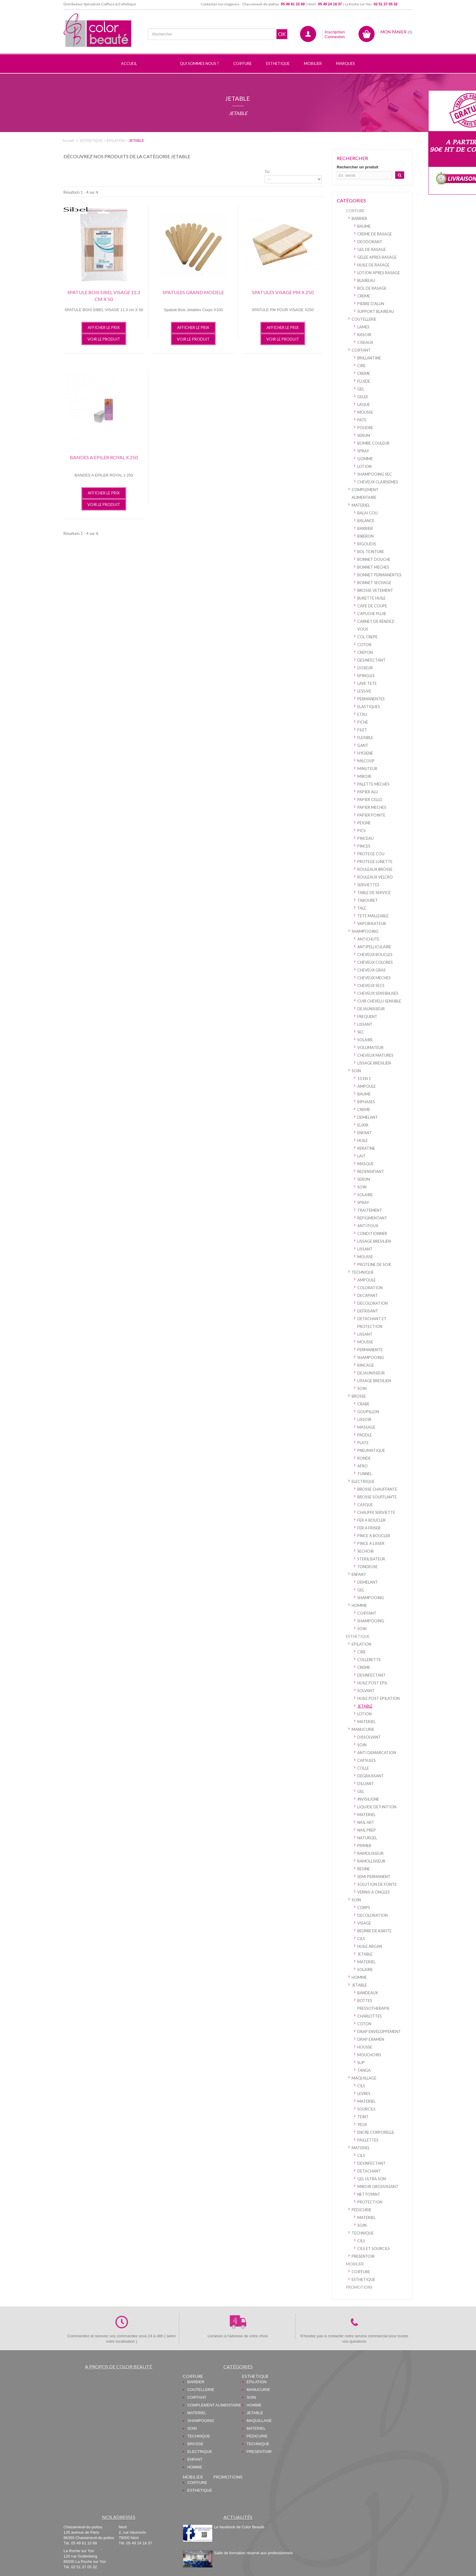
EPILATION (361, 1644)
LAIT (361, 1156)
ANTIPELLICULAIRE (374, 946)
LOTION (364, 466)
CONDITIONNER (372, 1233)
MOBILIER (355, 2264)
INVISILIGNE (368, 1799)
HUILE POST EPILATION (378, 1698)
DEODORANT (369, 241)
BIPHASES (366, 1101)
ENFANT (364, 1132)
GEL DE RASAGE (371, 249)
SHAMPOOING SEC (374, 474)
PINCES (363, 846)
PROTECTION (369, 2202)
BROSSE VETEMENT (375, 590)
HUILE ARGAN (369, 1946)
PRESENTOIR (363, 2256)
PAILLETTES (367, 2140)
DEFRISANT (367, 1311)
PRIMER (364, 1845)
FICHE (362, 722)
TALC (362, 908)
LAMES (363, 327)
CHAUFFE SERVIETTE (376, 1512)
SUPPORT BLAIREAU (375, 311)
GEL (360, 389)
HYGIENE (365, 753)
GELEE (362, 396)
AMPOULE (366, 1086)
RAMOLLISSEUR (371, 1861)
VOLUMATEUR (370, 1047)
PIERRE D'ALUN (370, 303)
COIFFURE (355, 210)
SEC (360, 1032)
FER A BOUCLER (371, 1520)
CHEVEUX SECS (370, 985)
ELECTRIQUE (363, 1481)
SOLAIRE (365, 1039)
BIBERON (365, 536)
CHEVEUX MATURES (375, 1055)
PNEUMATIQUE (371, 1450)
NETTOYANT (368, 2194)
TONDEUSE (367, 1566)
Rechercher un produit (357, 167)
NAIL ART (365, 1822)
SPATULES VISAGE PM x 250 (282, 292)
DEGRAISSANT (370, 1775)
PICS (361, 830)
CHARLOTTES (369, 2016)
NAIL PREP (366, 1830)
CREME (363, 296)
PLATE (363, 1442)
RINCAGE (365, 1365)
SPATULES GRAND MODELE (193, 292)
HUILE (362, 1140)
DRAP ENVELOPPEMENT (379, 2031)
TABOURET (367, 900)
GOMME (365, 458)
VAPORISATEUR (371, 923)
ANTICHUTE (368, 939)
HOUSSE (364, 2047)
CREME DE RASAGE (374, 234)
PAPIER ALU (367, 791)
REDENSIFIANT (370, 1171)
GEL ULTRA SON (371, 2178)
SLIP (361, 2062)
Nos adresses (118, 2517)
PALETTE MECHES (373, 784)
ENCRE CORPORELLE (375, 2132)
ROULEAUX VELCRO (375, 877)
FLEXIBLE (365, 737)
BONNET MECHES (373, 567)
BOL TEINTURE (370, 551)
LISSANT (365, 1024)
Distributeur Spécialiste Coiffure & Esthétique (100, 4)
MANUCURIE (363, 1729)
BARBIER (359, 218)
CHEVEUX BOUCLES (374, 954)
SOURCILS (366, 2109)
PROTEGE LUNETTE (374, 861)
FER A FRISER (369, 1528)
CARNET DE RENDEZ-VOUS (376, 625)
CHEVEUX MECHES (374, 977)
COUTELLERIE (364, 319)
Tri (267, 171)
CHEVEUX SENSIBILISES (377, 993)
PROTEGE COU (370, 853)
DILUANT (365, 1783)
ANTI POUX (367, 1225)
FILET (362, 729)
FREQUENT (367, 1016)
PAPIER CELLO (369, 799)
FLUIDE (363, 381)
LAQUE (363, 404)
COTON (364, 644)
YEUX (362, 2124)
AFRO (362, 1466)
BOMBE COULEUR (373, 443)
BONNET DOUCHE (373, 559)
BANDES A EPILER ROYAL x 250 (104, 457)
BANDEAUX (367, 1992)
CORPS (363, 1907)
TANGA (364, 2070)
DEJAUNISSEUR (371, 1008)
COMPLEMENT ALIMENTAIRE (365, 493)
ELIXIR (362, 1125)
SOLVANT (366, 1690)
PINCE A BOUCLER (373, 1535)
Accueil (68, 141)
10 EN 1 (364, 1078)
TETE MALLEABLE (373, 915)
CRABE (363, 1404)
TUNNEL (364, 1473)
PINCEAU (365, 838)
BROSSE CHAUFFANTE (377, 1489)
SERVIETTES (368, 884)
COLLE (363, 1768)
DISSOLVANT (369, 1737)
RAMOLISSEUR (370, 1853)
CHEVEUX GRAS (371, 970)
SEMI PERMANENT (373, 1876)
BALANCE (365, 520)
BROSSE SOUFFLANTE (377, 1497)
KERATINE (366, 1148)
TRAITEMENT (369, 1210)
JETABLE (365, 1706)
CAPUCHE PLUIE (371, 613)
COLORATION (370, 1287)
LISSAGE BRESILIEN (374, 1063)
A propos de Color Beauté (118, 2366)
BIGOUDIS (366, 543)
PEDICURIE (361, 2209)
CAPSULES (366, 1760)
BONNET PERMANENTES (379, 574)
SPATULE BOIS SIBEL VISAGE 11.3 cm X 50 (103, 295)
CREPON (365, 652)
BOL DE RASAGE (372, 288)
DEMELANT (367, 1117)
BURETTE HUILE (371, 598)
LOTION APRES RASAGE (378, 272)
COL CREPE (367, 636)
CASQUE (365, 1504)
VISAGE (364, 1923)
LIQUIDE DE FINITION (376, 1806)
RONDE (364, 1458)
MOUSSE (365, 412)
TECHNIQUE (363, 1272)
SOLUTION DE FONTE (377, 1884)
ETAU (362, 714)
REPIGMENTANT (372, 1218)
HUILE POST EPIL (372, 1682)
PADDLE (364, 1435)
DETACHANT (369, 2171)
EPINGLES (366, 675)
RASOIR (364, 334)
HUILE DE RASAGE (373, 265)
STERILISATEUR (371, 1559)
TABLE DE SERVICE (374, 892)
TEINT (363, 2116)
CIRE (361, 365)
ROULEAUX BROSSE (374, 869)
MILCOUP (366, 760)
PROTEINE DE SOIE (374, 1264)
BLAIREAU (366, 280)
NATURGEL (367, 1837)
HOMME (359, 1605)
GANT (362, 745)
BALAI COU (367, 512)
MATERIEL (361, 505)
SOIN (356, 1070)
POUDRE (365, 427)
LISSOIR (364, 1419)
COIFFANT (361, 350)
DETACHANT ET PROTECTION (372, 1322)
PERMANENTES (371, 698)
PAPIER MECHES (371, 807)
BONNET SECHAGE (374, 582)
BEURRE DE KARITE (374, 1930)
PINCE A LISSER (370, 1543)
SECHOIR (365, 1551)
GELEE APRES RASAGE (377, 257)
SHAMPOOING (365, 931)
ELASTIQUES (368, 706)
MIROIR (364, 776)
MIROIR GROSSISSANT (377, 2186)
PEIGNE (364, 822)
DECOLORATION (372, 1303)
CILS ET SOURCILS (373, 2248)
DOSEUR (365, 667)
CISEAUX (365, 342)
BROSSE (359, 1396)
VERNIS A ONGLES (373, 1892)
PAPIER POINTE (371, 815)
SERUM (363, 435)
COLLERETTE (369, 1659)
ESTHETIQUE (358, 1636)
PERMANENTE (370, 1349)
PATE (362, 420)
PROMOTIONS (359, 2287)
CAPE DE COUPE (372, 605)
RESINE (363, 1868)
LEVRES (363, 2093)
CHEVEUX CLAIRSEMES (377, 481)
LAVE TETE (367, 683)
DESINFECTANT (371, 660)
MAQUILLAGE (364, 2078)
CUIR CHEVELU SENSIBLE (379, 1001)
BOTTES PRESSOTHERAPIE (373, 2004)
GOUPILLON (368, 1411)
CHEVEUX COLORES (375, 962)
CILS (361, 1938)
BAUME (364, 226)
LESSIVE (364, 691)
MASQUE (365, 1163)
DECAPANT (367, 1295)
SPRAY (363, 451)
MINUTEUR (367, 768)
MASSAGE (366, 1427)
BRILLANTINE (369, 358)
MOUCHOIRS (369, 2054)
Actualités (237, 2517)
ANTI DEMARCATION (376, 1752)
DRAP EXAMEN (370, 2039)
